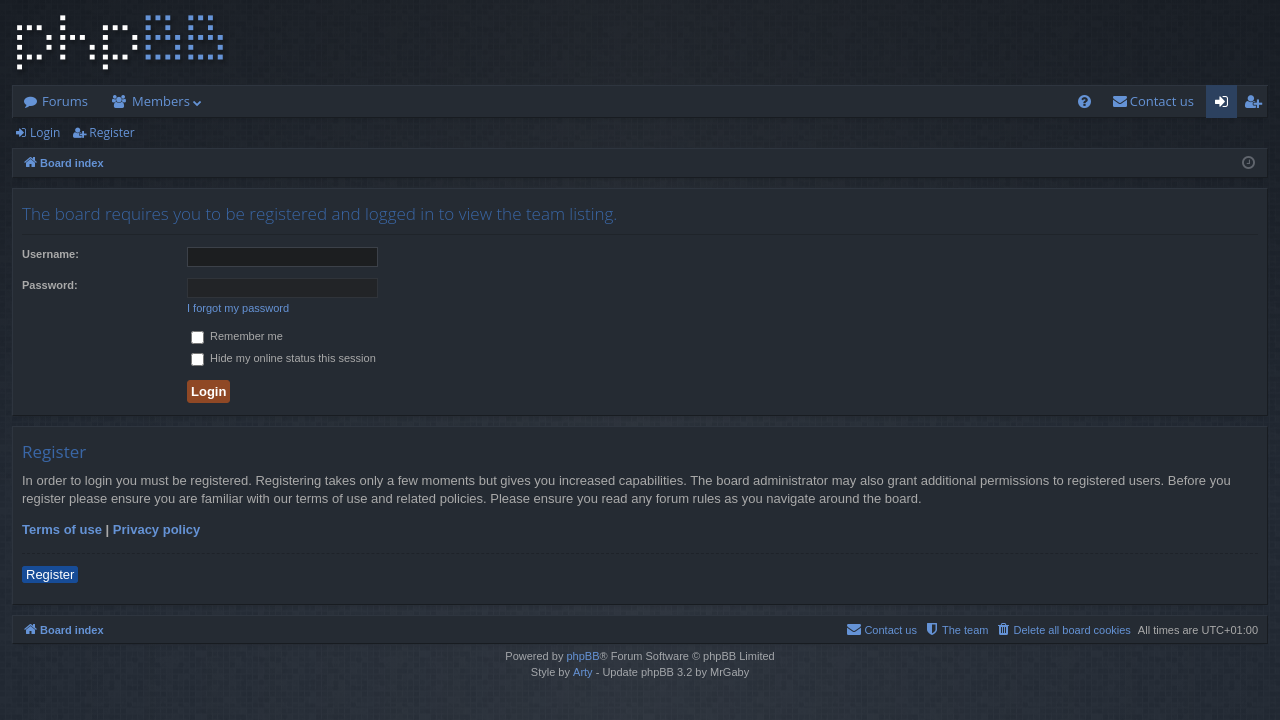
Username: (50, 254)
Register (111, 132)
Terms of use (62, 529)
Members (161, 101)
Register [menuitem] (1257, 105)
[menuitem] (1084, 101)
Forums (65, 101)
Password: (50, 285)
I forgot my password (238, 308)
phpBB (582, 656)
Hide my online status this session (283, 358)
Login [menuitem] (1225, 105)
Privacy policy (156, 529)
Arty (583, 672)
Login (45, 132)
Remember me (237, 336)
